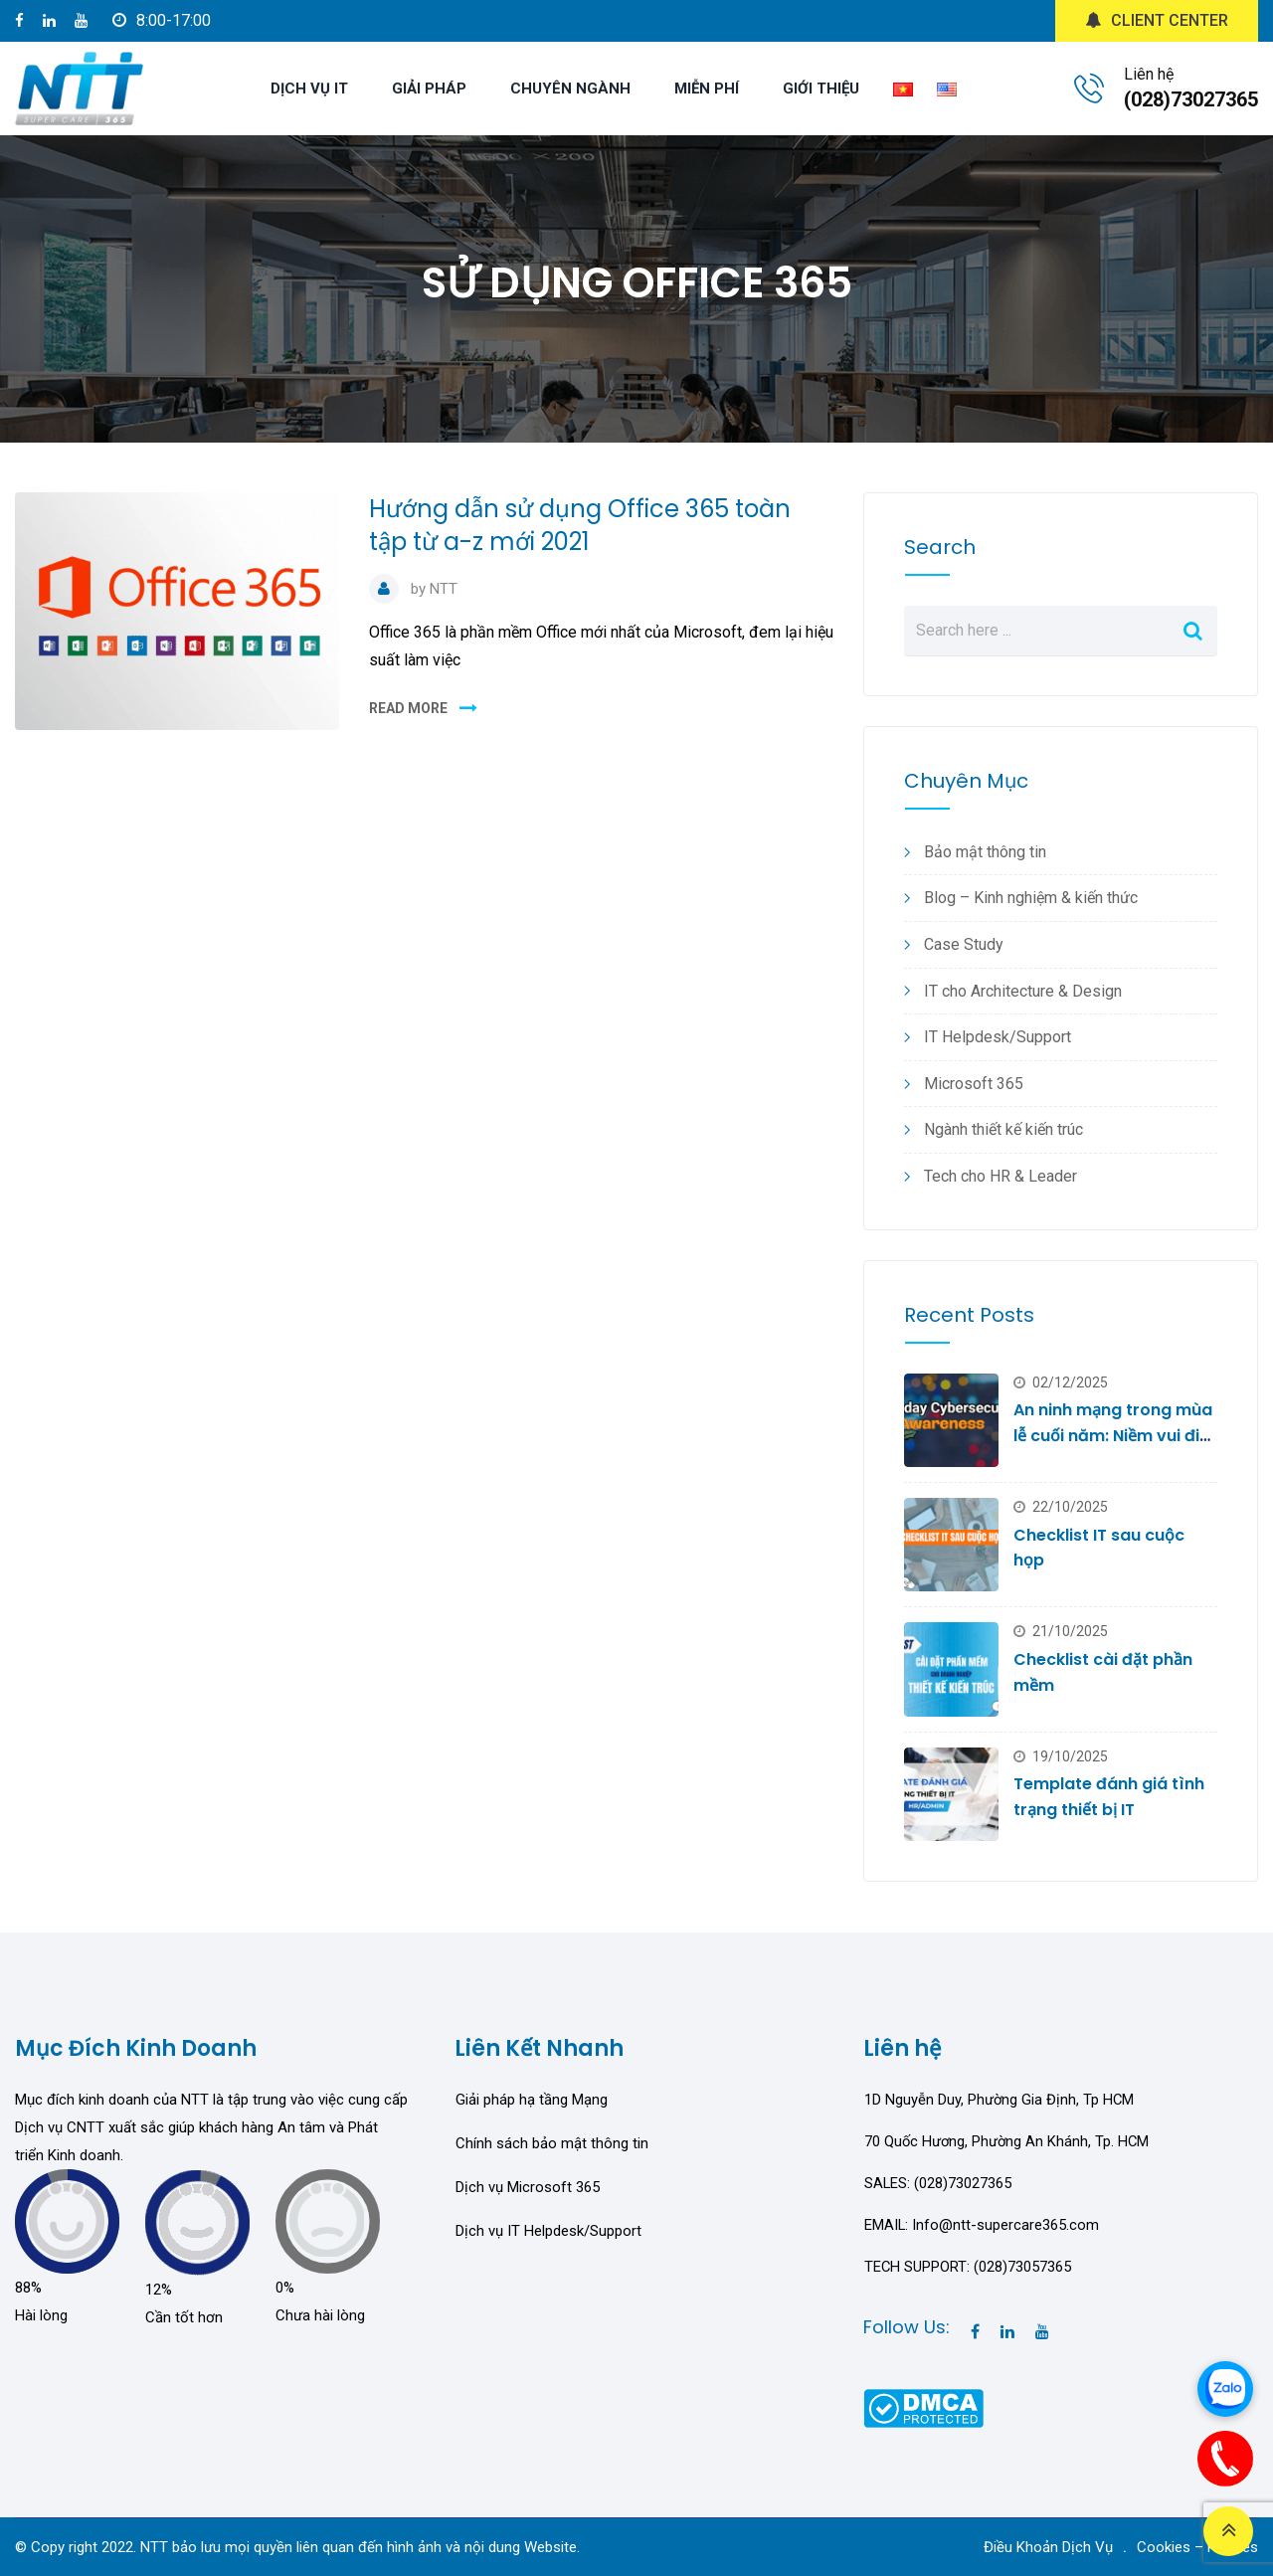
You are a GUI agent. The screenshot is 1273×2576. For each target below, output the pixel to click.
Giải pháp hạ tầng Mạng (531, 2100)
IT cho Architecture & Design (1023, 991)
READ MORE (408, 708)
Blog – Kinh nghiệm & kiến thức (1031, 897)
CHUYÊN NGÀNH (570, 88)
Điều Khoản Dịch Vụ (1048, 2547)
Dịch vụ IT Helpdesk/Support (548, 2231)
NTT (443, 589)
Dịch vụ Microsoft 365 (527, 2187)
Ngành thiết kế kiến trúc (1003, 1129)
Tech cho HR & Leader (1000, 1176)
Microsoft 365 (973, 1083)
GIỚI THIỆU (821, 88)
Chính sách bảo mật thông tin (551, 2143)
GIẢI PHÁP (429, 88)
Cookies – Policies (1197, 2547)
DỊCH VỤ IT (309, 88)
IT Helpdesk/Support (997, 1036)
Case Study (963, 944)
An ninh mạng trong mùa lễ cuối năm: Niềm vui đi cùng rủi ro (1112, 1435)
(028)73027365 (1191, 99)
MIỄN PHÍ (706, 88)
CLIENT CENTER (1156, 20)
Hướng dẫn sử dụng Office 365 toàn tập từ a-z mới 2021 (580, 525)
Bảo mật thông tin (985, 851)
